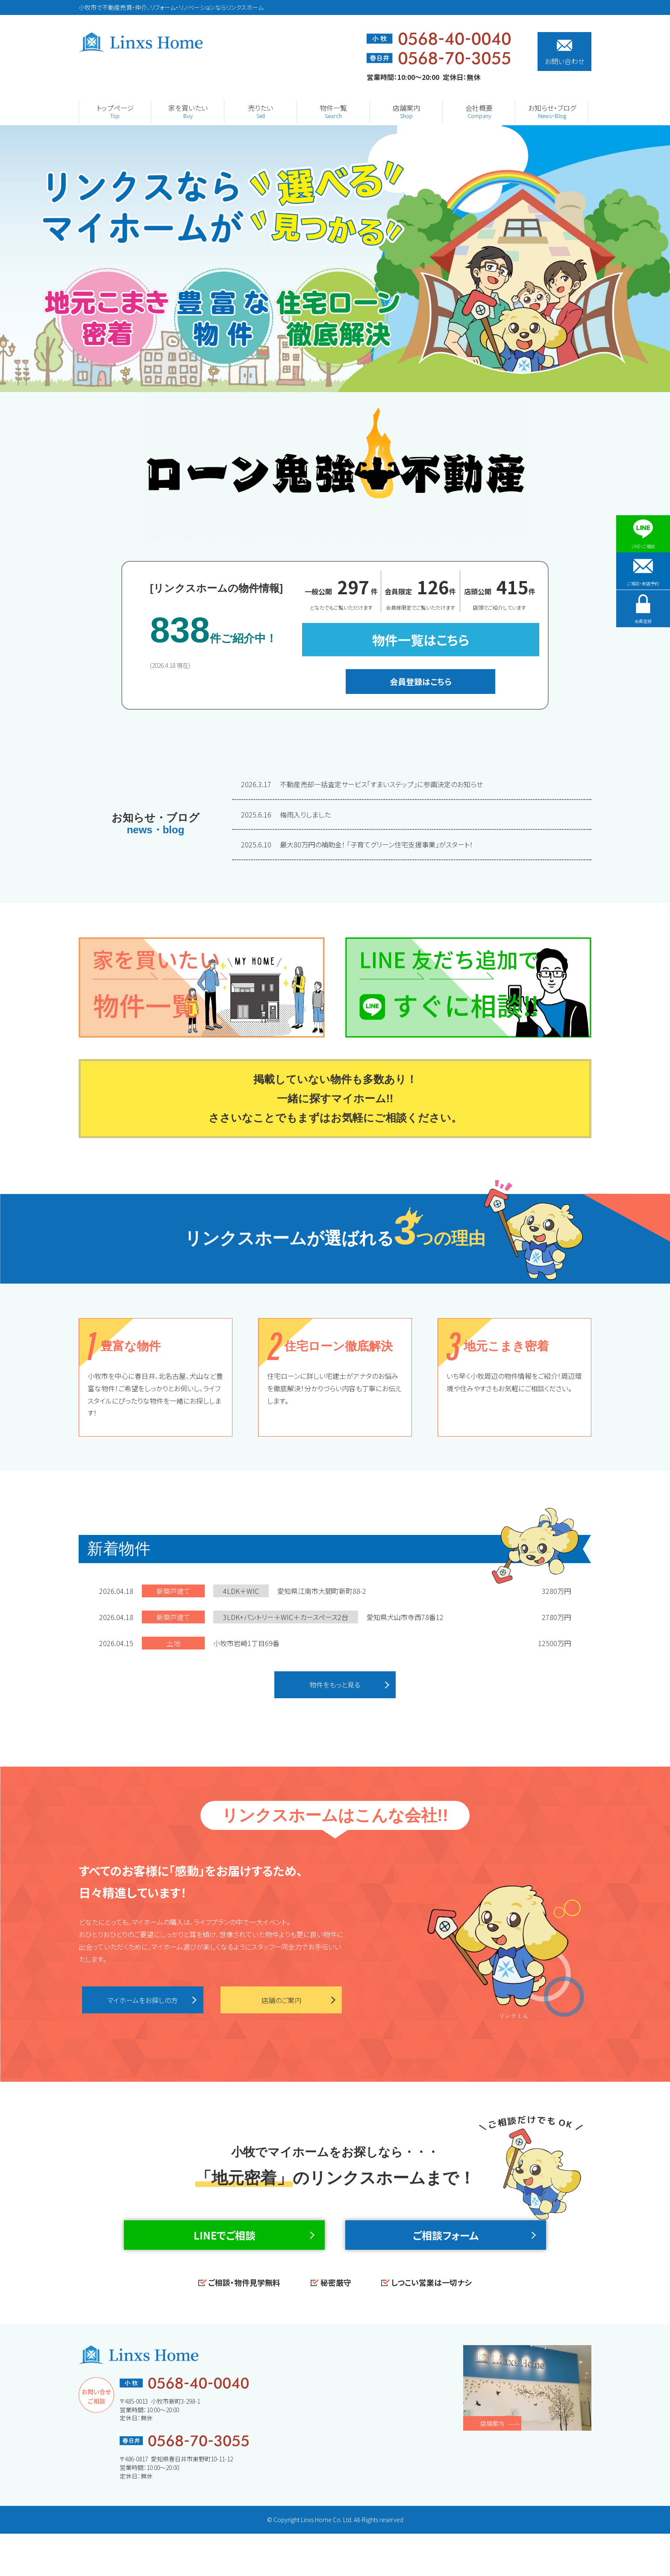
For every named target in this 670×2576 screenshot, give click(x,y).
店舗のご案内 (281, 2006)
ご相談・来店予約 (643, 582)
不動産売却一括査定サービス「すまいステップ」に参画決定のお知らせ (363, 784)
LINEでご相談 (225, 2260)
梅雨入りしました (286, 814)
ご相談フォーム (446, 2260)
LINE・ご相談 (643, 534)
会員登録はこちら (421, 681)
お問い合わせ (565, 53)
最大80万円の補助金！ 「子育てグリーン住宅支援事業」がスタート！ (357, 844)
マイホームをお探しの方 (142, 2006)
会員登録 (643, 630)
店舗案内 (492, 2465)
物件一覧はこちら (420, 639)
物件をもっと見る (335, 1687)
